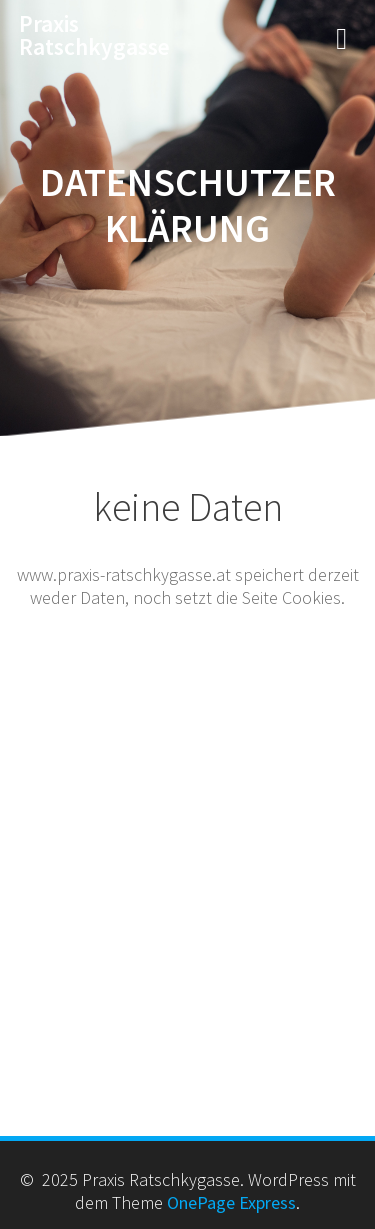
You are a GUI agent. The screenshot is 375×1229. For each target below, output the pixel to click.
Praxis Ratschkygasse (94, 35)
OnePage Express (231, 1202)
